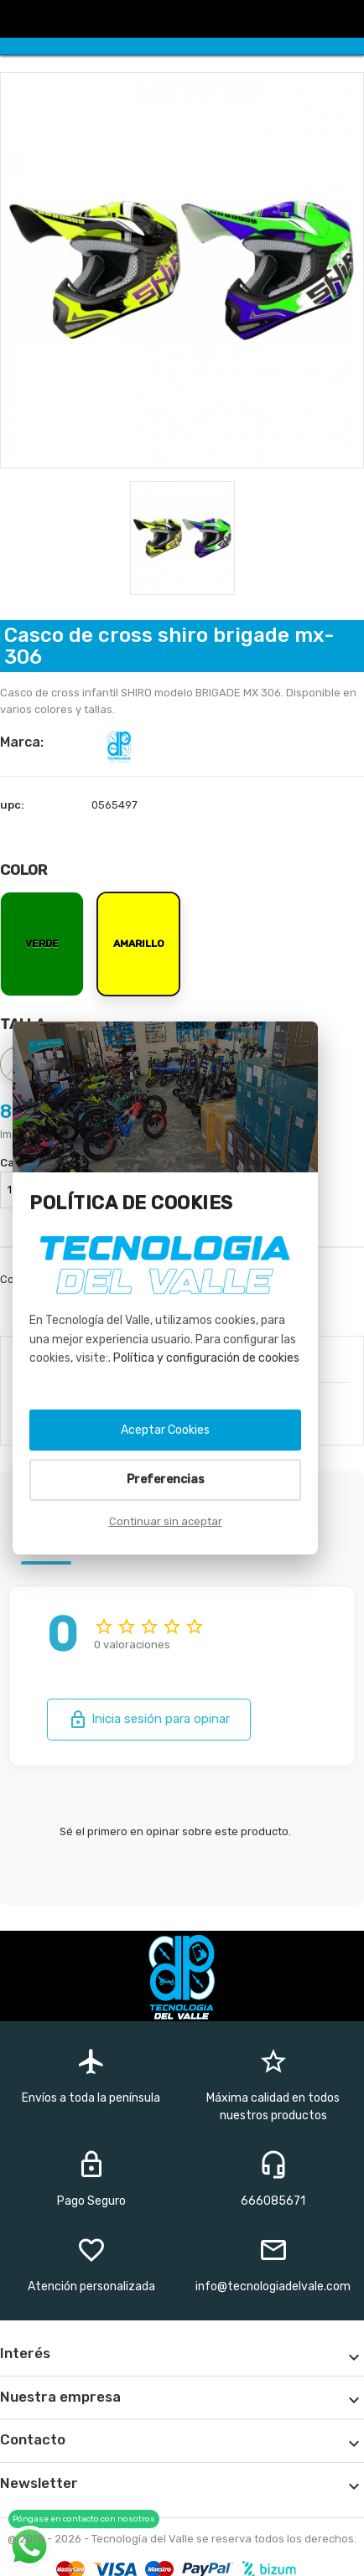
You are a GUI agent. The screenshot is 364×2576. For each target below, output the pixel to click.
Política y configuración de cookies (206, 1358)
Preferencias (166, 1479)
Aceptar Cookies (165, 1430)
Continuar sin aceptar (165, 1521)
